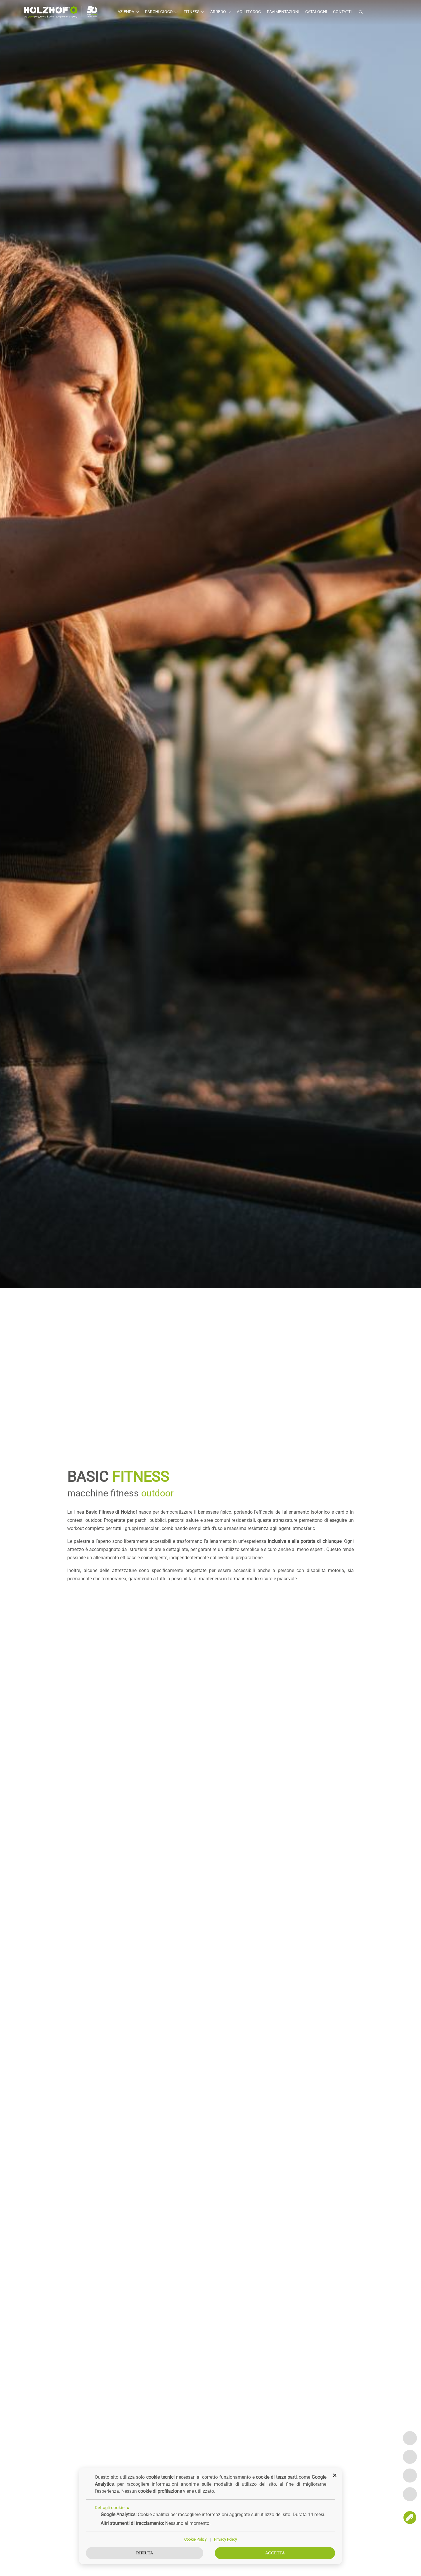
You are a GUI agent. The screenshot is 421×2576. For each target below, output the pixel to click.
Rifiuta (144, 2553)
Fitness (194, 11)
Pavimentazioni (283, 11)
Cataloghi (316, 11)
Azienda (128, 11)
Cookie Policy (195, 2539)
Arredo (220, 11)
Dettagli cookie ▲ (113, 2508)
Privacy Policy (225, 2539)
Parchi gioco (161, 11)
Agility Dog (249, 11)
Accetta (275, 2553)
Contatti (342, 11)
